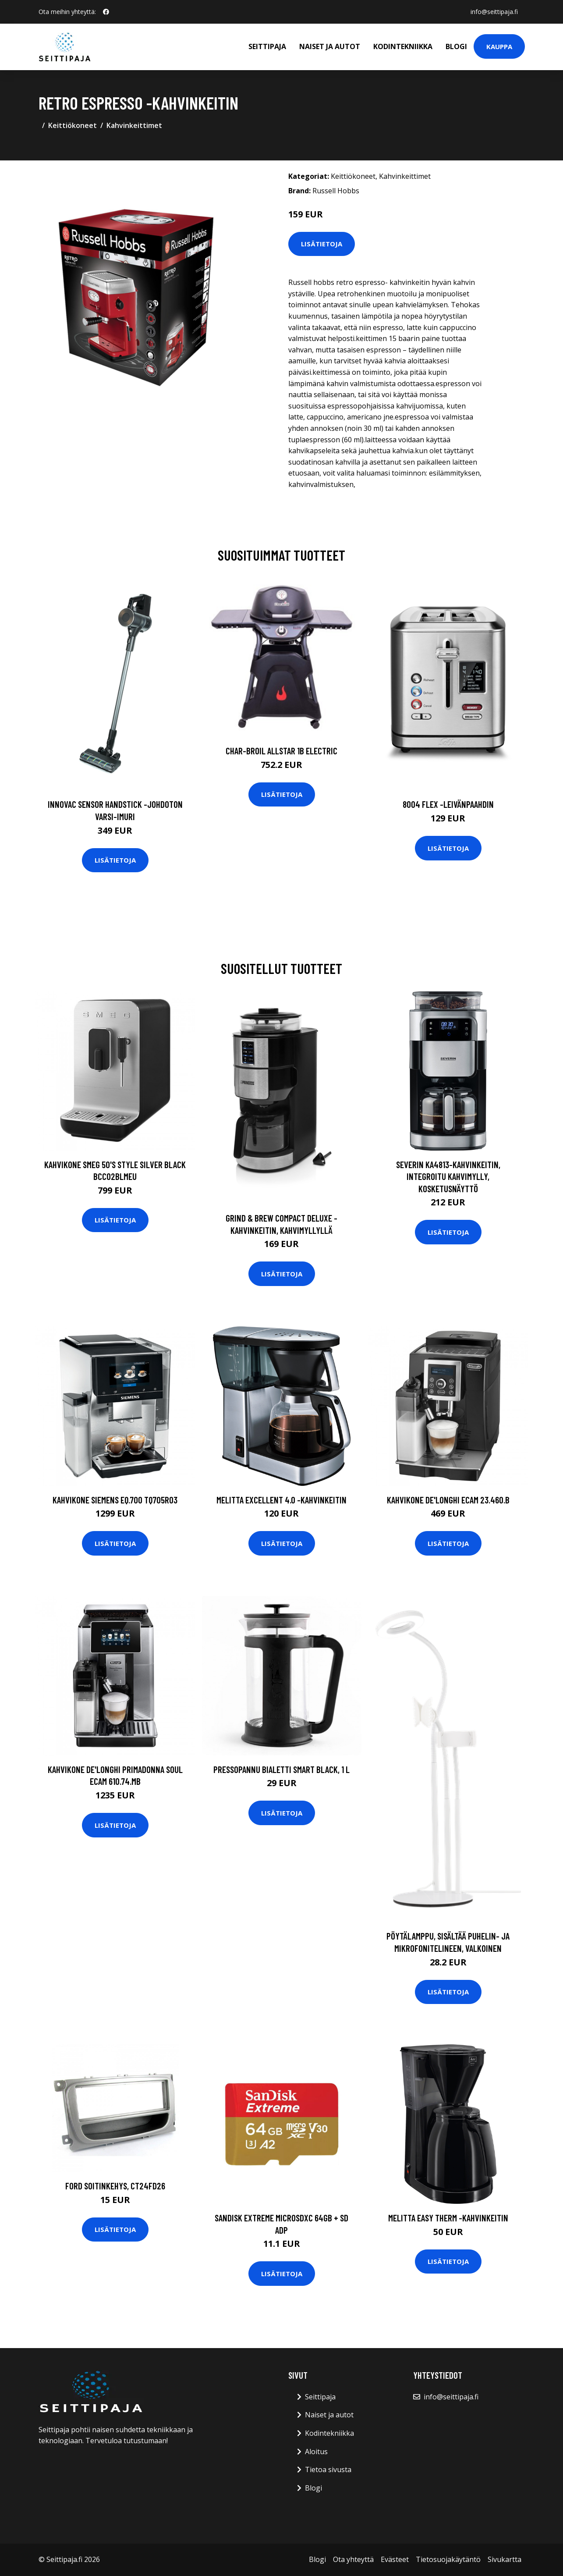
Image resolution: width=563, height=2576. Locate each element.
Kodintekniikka (402, 46)
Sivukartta (504, 2559)
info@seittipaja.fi (494, 11)
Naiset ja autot (329, 46)
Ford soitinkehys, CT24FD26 (115, 2185)
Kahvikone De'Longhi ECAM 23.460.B (448, 1499)
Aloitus (316, 2451)
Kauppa (499, 46)
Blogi (456, 46)
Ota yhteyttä (353, 2559)
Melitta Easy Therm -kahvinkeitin (448, 2217)
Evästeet (395, 2559)
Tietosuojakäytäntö (448, 2559)
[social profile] (106, 12)
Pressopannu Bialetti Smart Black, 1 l (281, 1769)
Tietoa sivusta (328, 2469)
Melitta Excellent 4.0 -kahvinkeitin (281, 1499)
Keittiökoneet (72, 125)
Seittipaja (267, 46)
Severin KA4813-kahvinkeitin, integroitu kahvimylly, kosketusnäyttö (448, 1176)
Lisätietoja (321, 243)
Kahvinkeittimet (134, 125)
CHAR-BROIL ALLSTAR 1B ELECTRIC (281, 750)
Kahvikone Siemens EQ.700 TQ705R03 (115, 1499)
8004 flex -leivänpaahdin (448, 804)
